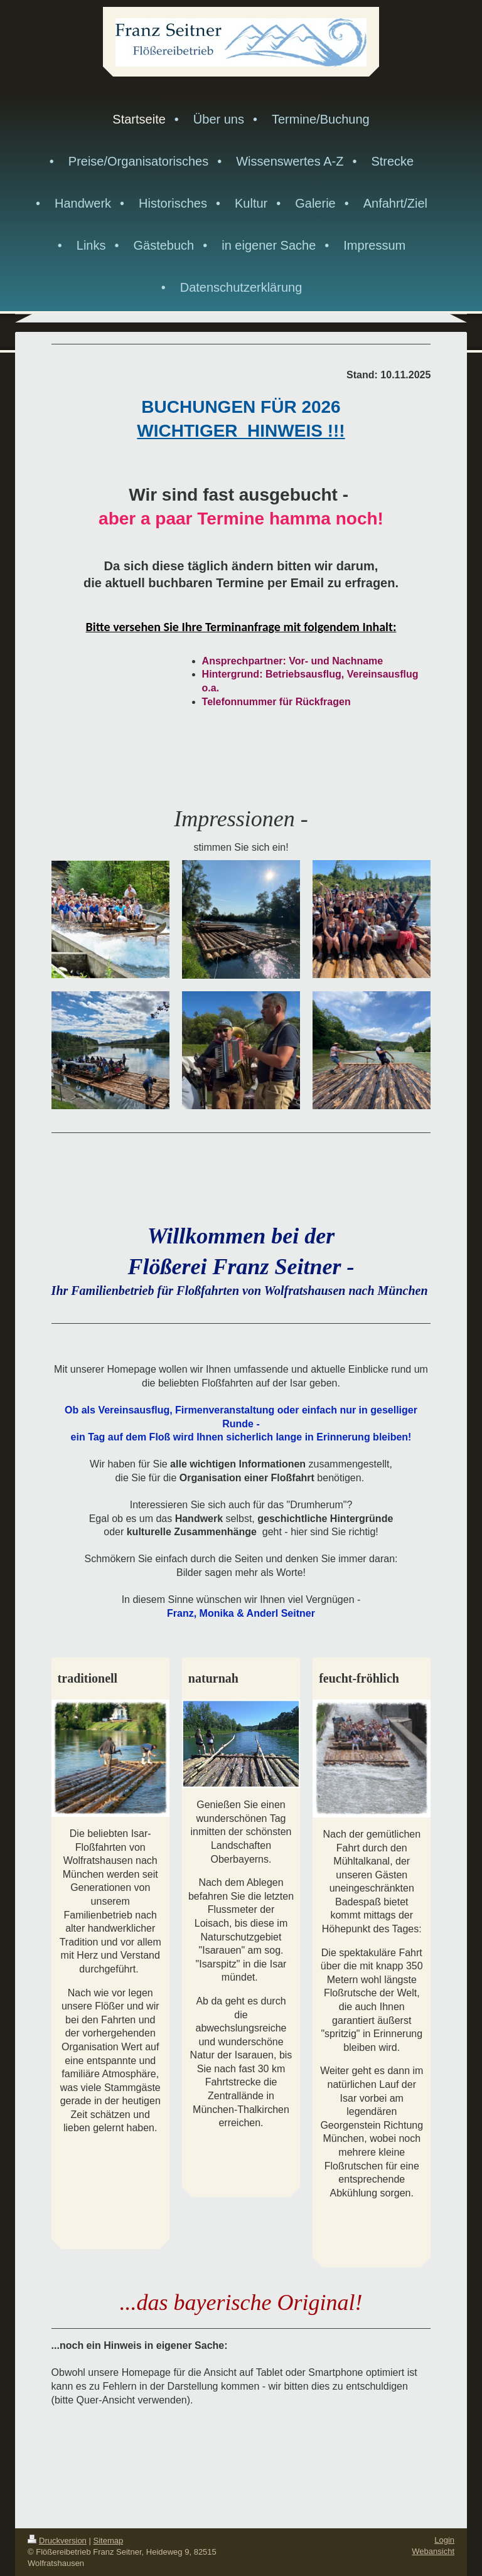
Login (444, 2540)
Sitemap (109, 2540)
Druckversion (57, 2540)
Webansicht (433, 2551)
